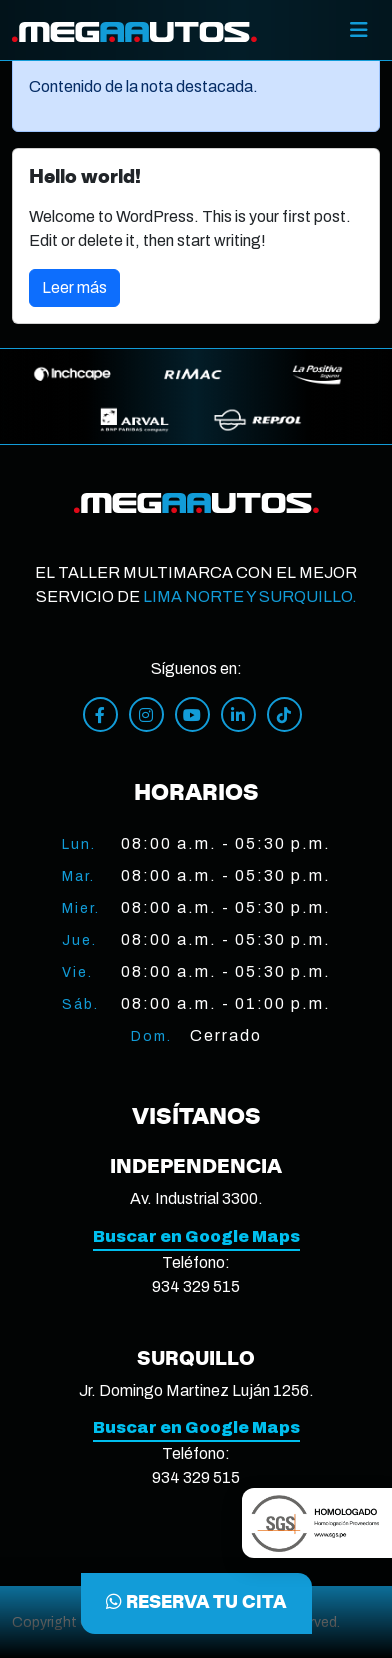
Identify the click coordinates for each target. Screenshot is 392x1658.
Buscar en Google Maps (196, 1236)
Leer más (74, 287)
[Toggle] (359, 30)
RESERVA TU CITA (196, 1603)
